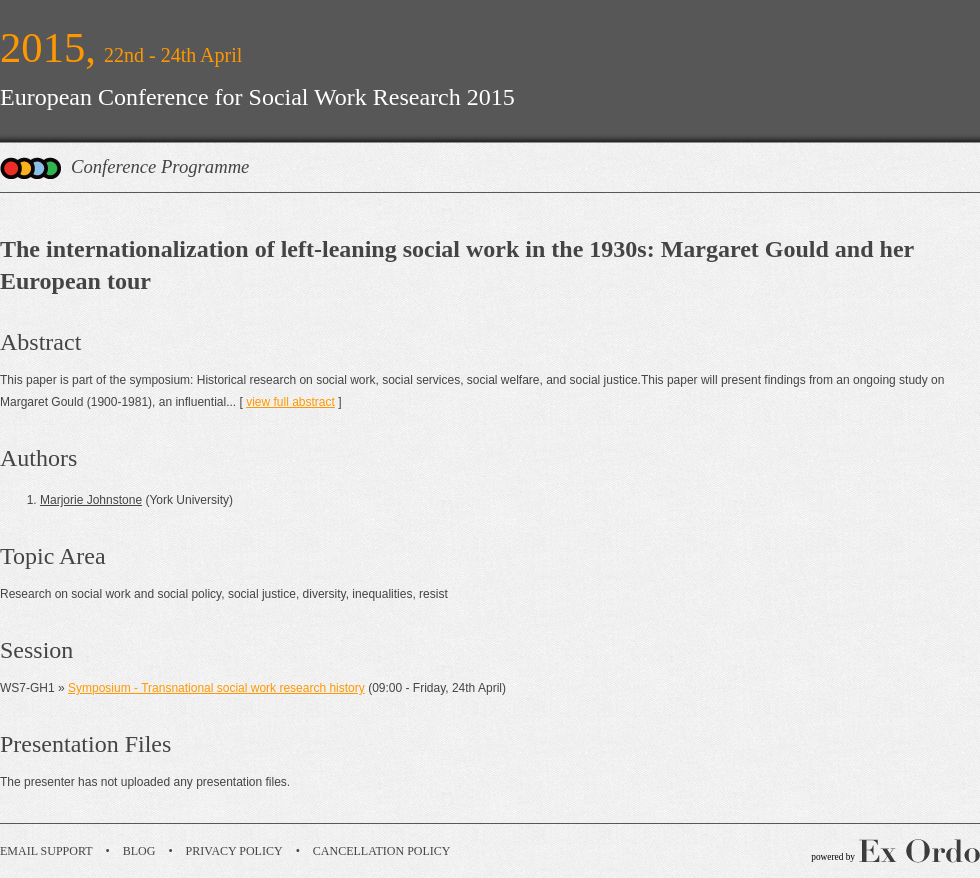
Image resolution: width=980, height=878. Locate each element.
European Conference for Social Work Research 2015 (257, 97)
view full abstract (290, 402)
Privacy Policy (234, 851)
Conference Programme (160, 166)
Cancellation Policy (382, 851)
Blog (139, 851)
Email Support (46, 851)
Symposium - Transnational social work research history (216, 688)
